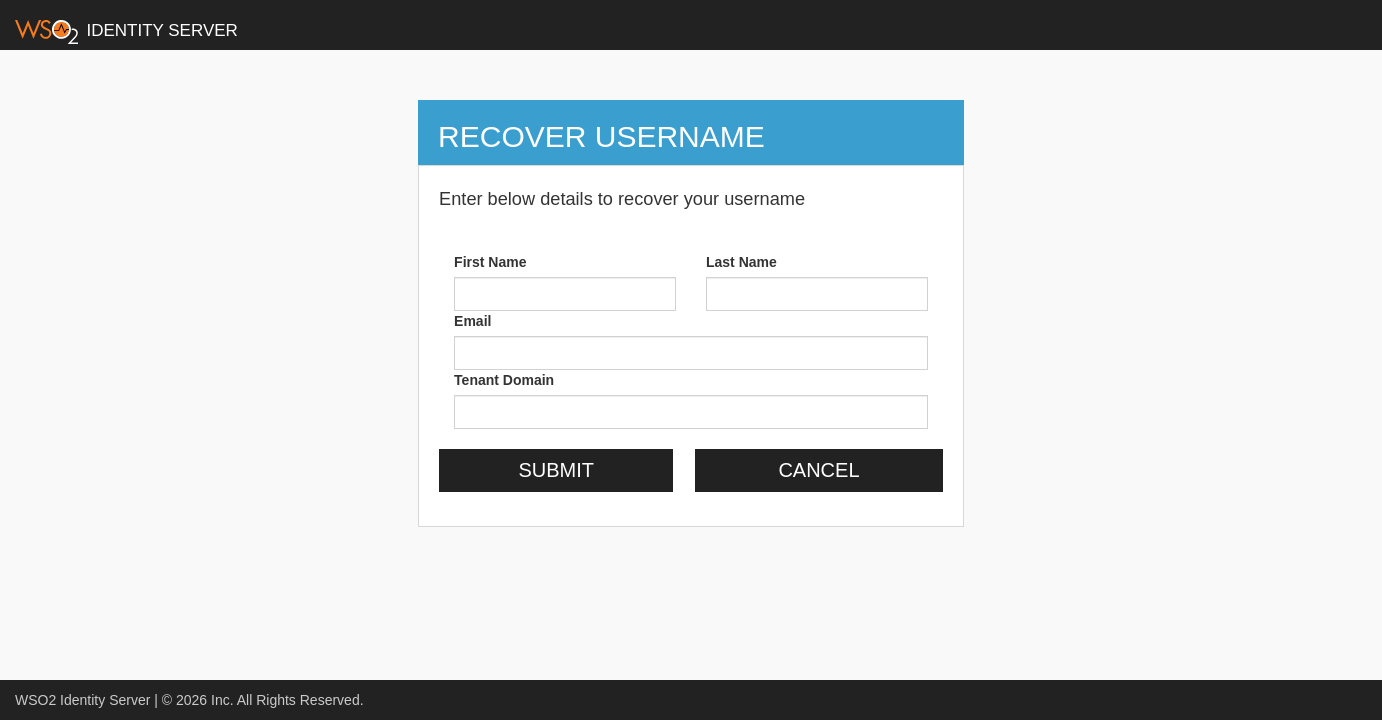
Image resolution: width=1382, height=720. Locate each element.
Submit (556, 470)
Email (472, 321)
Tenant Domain (504, 380)
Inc (220, 700)
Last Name (741, 262)
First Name (490, 262)
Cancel (818, 470)
